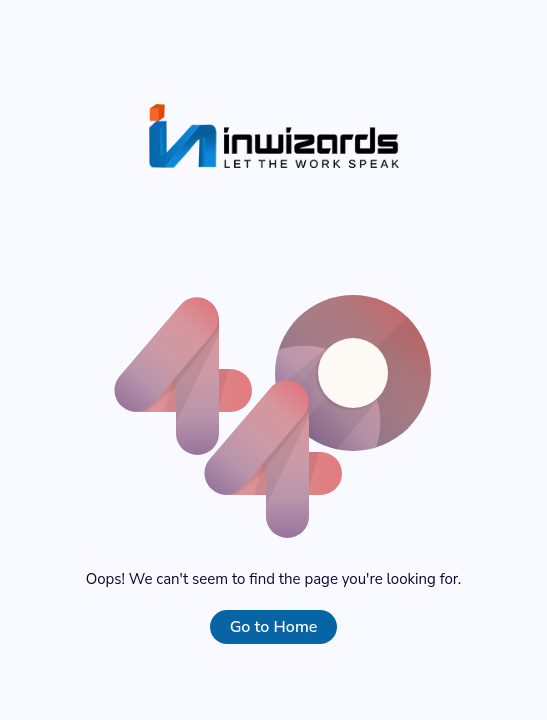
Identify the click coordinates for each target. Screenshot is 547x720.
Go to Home (274, 627)
